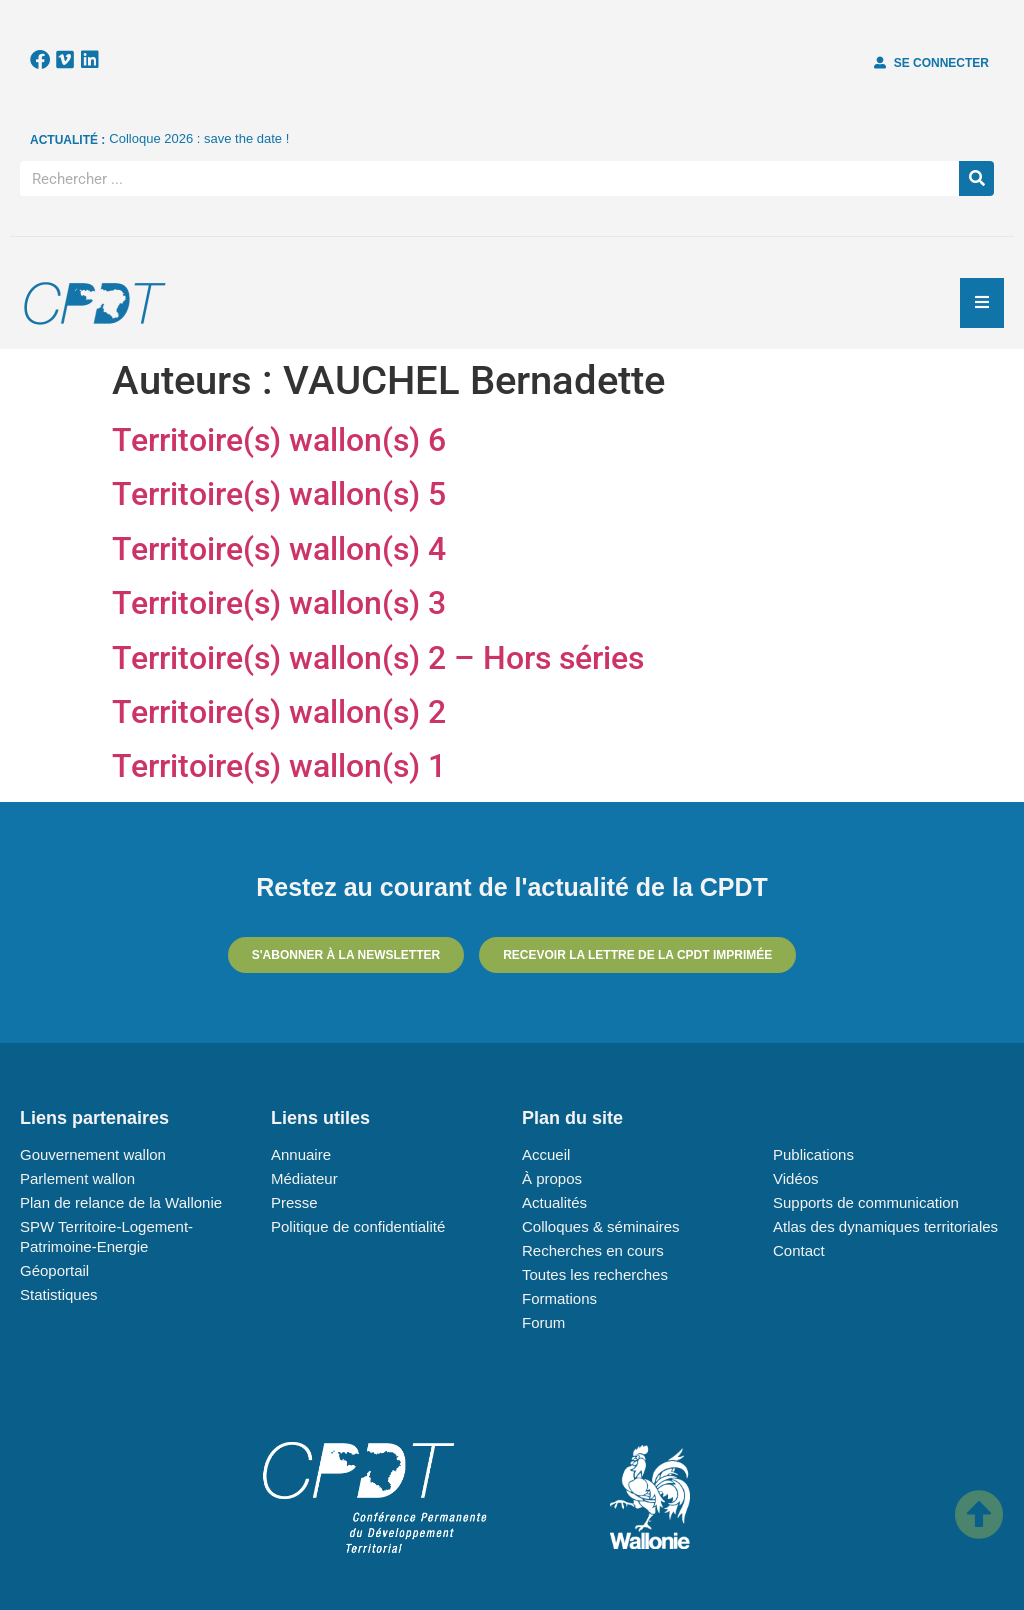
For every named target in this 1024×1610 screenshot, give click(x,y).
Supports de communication (866, 1202)
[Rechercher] (976, 178)
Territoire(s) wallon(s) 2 (279, 712)
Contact (799, 1250)
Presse (294, 1202)
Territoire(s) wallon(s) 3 (279, 603)
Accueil (546, 1154)
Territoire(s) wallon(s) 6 (279, 440)
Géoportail (54, 1270)
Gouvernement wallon (93, 1154)
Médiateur (304, 1178)
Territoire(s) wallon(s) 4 (279, 549)
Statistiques (59, 1294)
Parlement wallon (77, 1178)
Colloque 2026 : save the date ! (199, 138)
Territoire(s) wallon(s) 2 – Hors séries (378, 658)
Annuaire (301, 1154)
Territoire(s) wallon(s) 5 (279, 494)
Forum (543, 1322)
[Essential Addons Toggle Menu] (982, 303)
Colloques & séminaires (601, 1226)
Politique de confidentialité (358, 1226)
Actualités (554, 1202)
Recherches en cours (593, 1250)
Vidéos (796, 1178)
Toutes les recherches (595, 1274)
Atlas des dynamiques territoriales (885, 1226)
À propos (552, 1178)
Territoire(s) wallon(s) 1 (279, 766)
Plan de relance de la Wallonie (121, 1202)
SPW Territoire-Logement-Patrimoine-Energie (106, 1236)
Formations (559, 1298)
